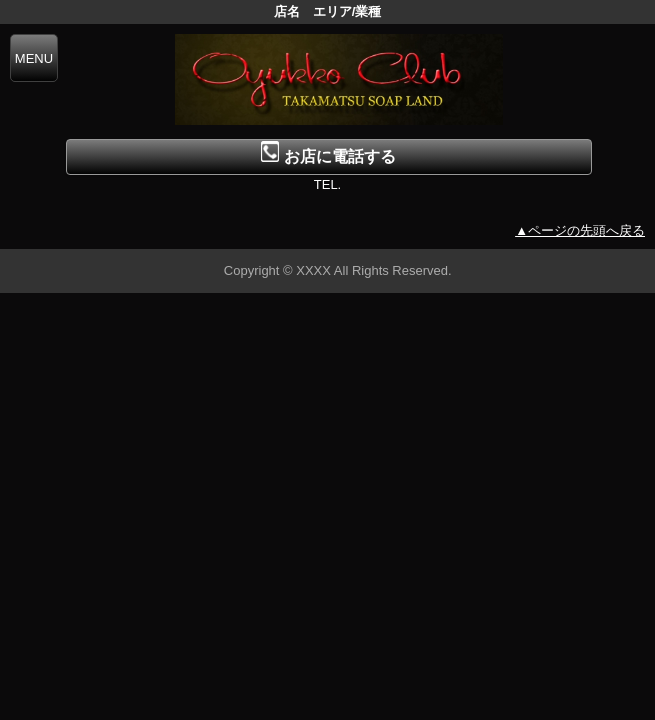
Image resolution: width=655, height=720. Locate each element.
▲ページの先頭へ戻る (580, 230)
